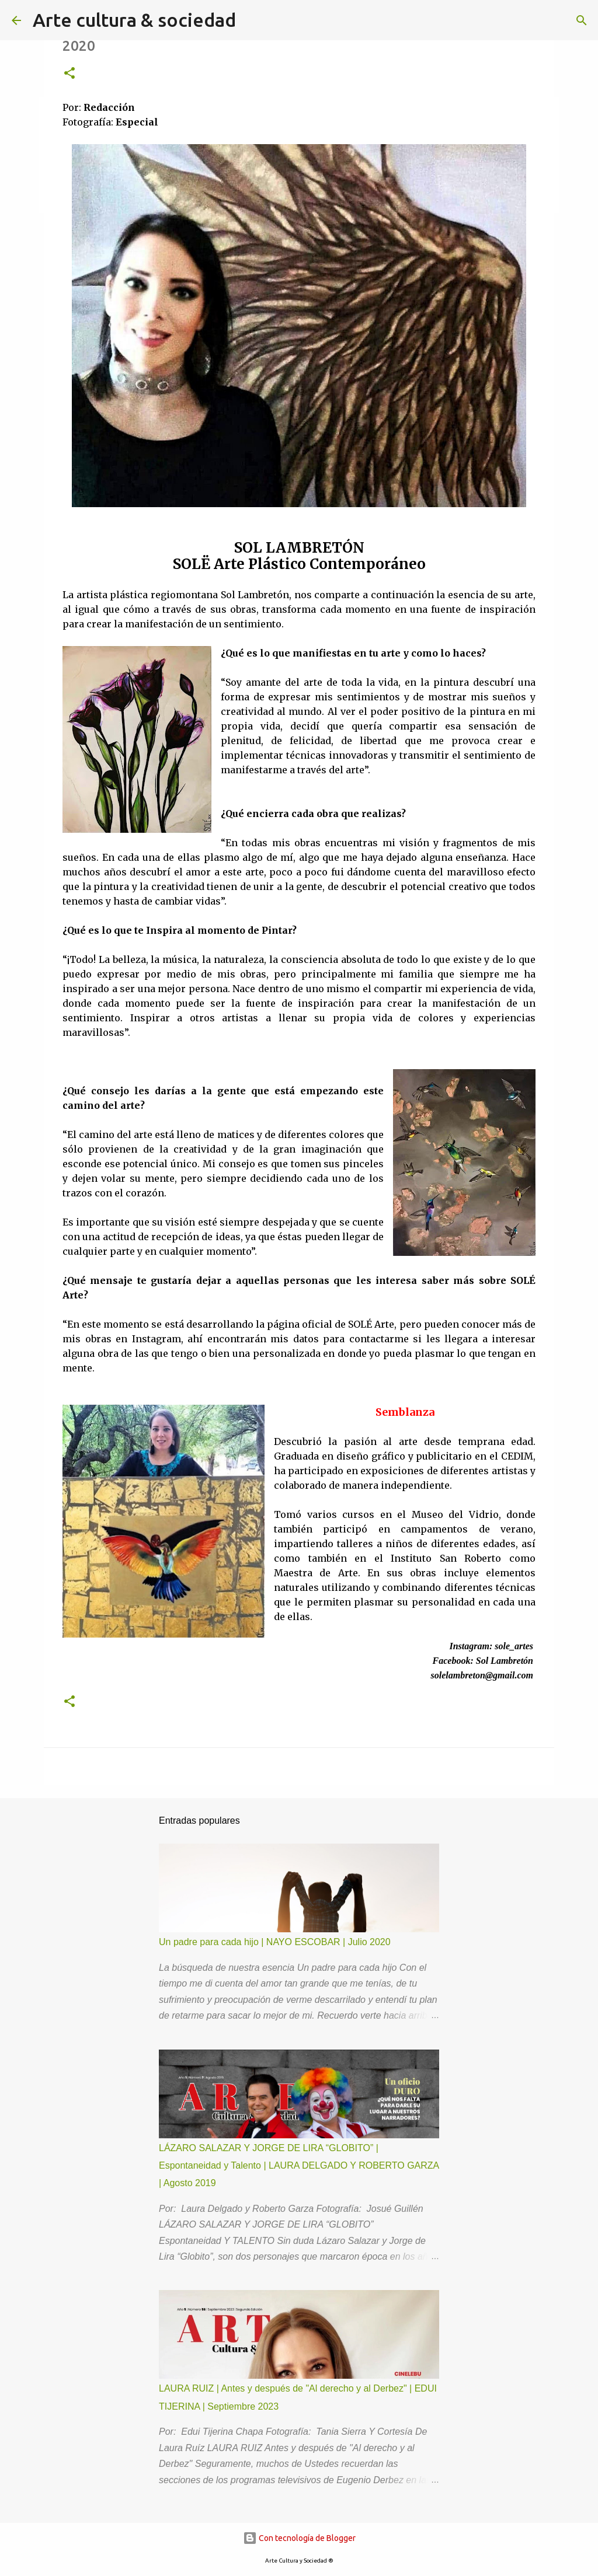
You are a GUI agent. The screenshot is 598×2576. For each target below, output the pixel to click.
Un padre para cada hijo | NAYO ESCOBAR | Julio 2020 (275, 1942)
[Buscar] (582, 20)
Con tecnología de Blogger (299, 2538)
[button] (69, 74)
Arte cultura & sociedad (134, 19)
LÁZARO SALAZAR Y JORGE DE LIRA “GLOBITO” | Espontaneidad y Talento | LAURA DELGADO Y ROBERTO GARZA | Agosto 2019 (299, 2165)
